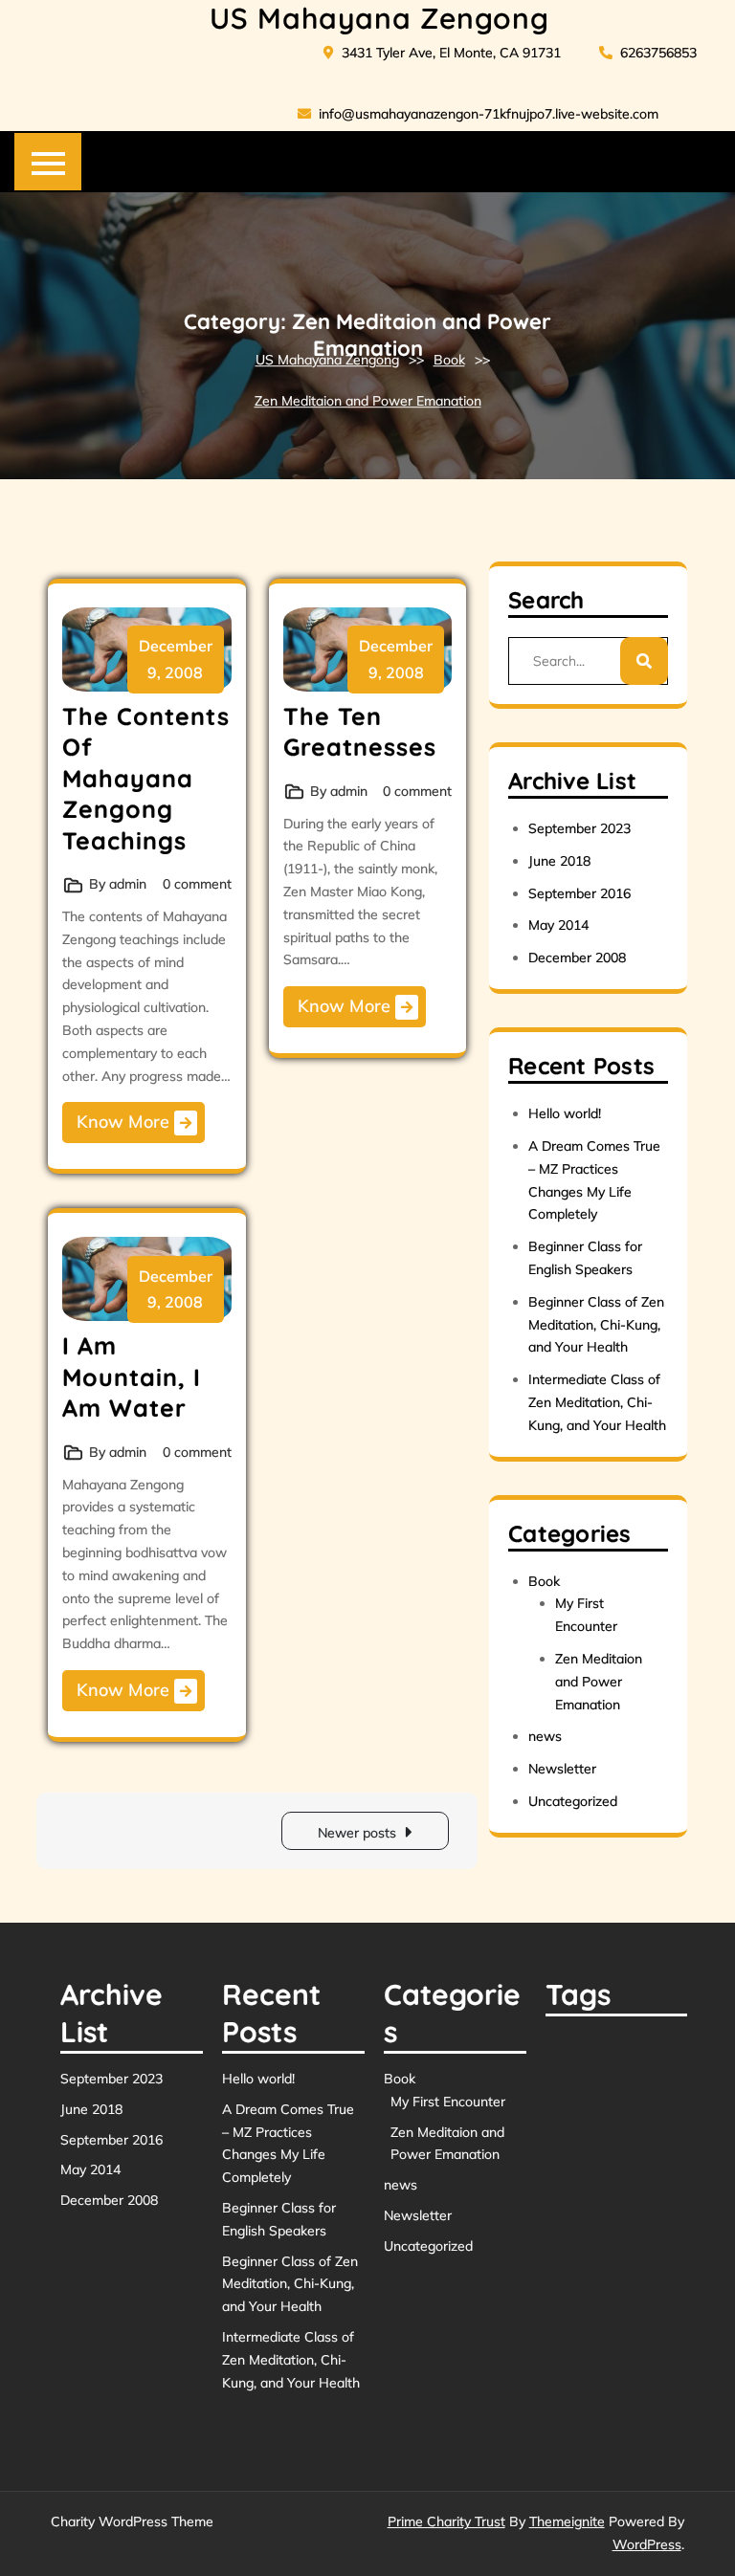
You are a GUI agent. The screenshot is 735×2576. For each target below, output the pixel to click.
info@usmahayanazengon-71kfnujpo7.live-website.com (478, 113)
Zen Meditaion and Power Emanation (368, 401)
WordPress (646, 2544)
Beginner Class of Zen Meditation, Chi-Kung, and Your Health (596, 1324)
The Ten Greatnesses (359, 731)
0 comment (197, 883)
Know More (137, 1123)
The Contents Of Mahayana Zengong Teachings (146, 778)
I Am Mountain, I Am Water (131, 1376)
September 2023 (579, 828)
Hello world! (564, 1113)
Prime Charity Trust (446, 2521)
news (545, 1736)
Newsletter (562, 1768)
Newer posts (357, 1832)
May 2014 (558, 925)
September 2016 (579, 893)
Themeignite (567, 2521)
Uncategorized (572, 1801)
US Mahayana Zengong (379, 18)
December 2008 (577, 957)
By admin (117, 883)
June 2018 (559, 861)
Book (449, 359)
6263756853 (648, 52)
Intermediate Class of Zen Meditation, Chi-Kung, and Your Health (597, 1402)
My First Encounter (447, 2101)
